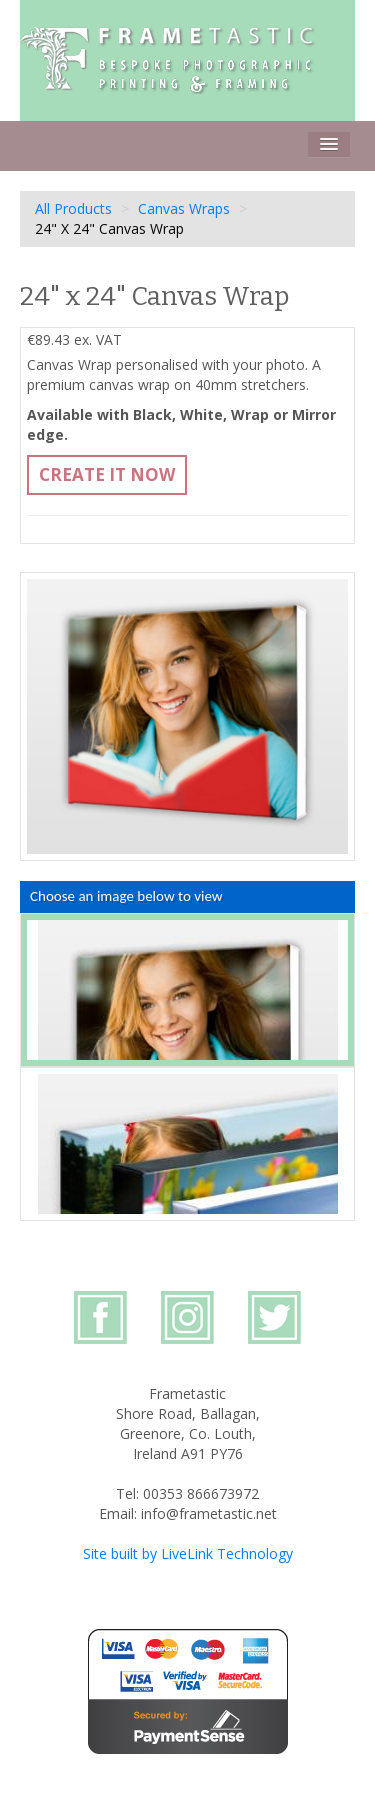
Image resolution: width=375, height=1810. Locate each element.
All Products (73, 208)
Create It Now (107, 474)
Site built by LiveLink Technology (188, 1553)
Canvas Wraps (184, 208)
